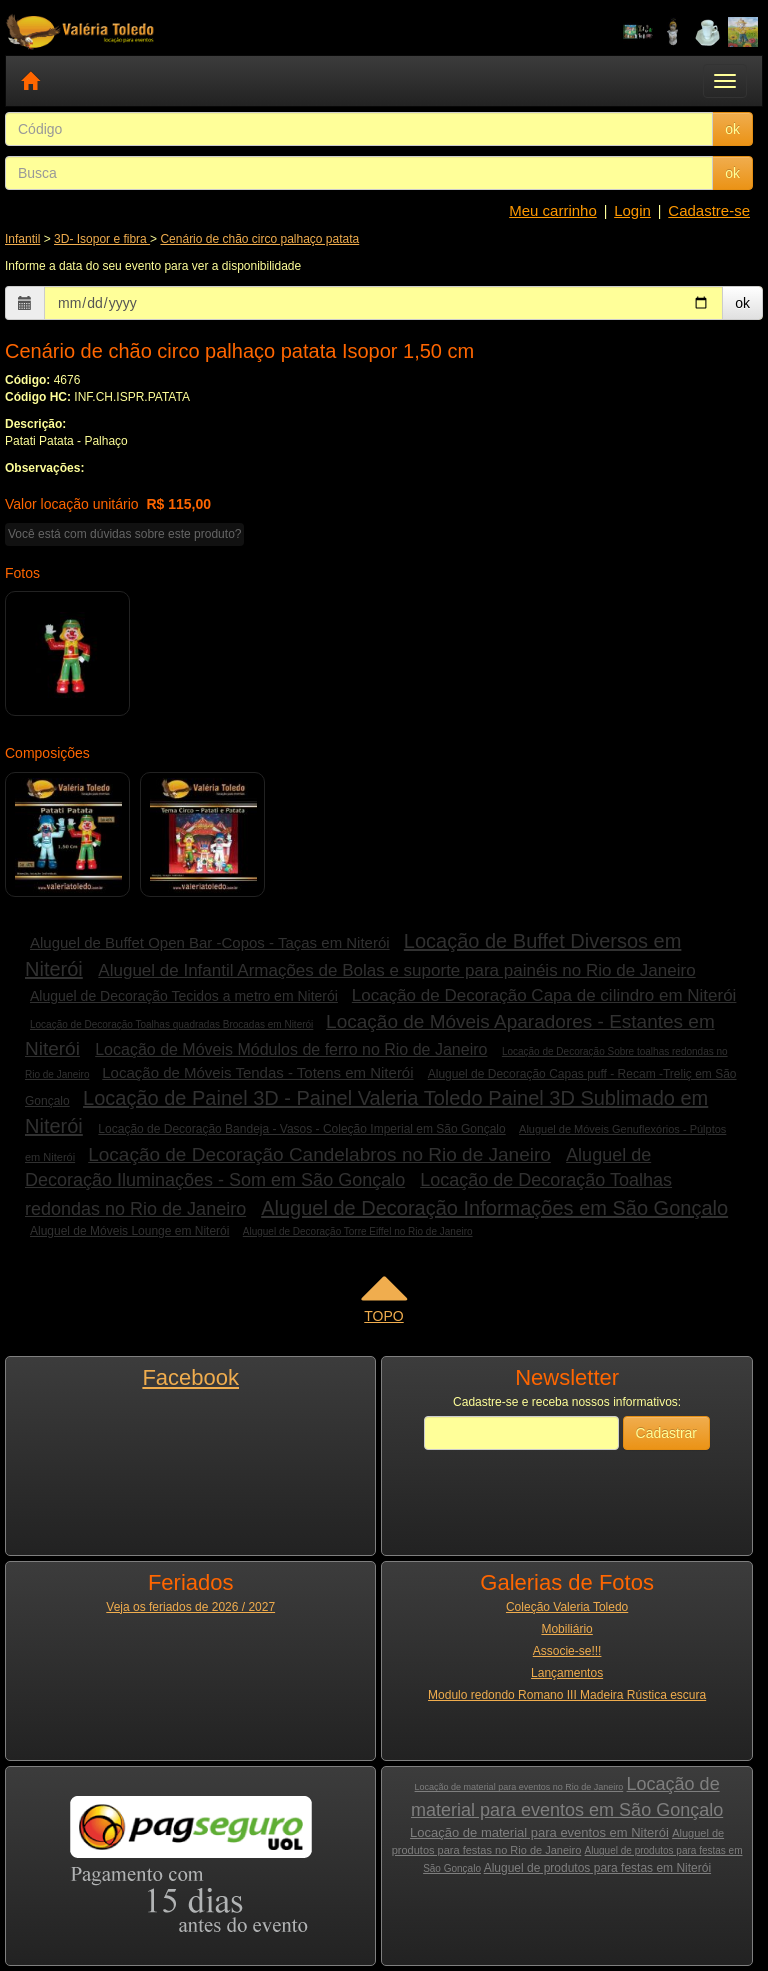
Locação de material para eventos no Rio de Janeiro (519, 1787)
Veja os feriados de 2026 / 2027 (190, 1607)
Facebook (190, 1377)
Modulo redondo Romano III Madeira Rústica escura (567, 1695)
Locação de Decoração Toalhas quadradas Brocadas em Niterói (171, 1024)
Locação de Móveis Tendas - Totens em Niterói (257, 1072)
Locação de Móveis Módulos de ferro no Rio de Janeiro (291, 1049)
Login (632, 210)
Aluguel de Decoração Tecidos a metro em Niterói (184, 996)
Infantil (22, 239)
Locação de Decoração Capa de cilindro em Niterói (544, 995)
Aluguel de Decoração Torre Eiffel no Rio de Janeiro (358, 1231)
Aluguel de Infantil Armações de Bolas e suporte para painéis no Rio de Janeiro (396, 970)
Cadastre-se (709, 210)
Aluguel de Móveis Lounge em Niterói (129, 1231)
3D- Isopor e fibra (102, 239)
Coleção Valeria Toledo (567, 1607)
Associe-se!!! (567, 1651)
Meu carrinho (553, 210)
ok (732, 129)
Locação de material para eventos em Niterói (539, 1832)
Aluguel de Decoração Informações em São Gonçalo (494, 1208)
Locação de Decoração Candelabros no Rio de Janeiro (319, 1154)
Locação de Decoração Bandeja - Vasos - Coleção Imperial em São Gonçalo (301, 1129)
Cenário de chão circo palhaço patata (259, 239)
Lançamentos (567, 1673)
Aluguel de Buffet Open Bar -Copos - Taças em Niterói (210, 942)
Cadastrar (666, 1433)
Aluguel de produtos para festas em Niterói (597, 1868)
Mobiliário (566, 1629)
